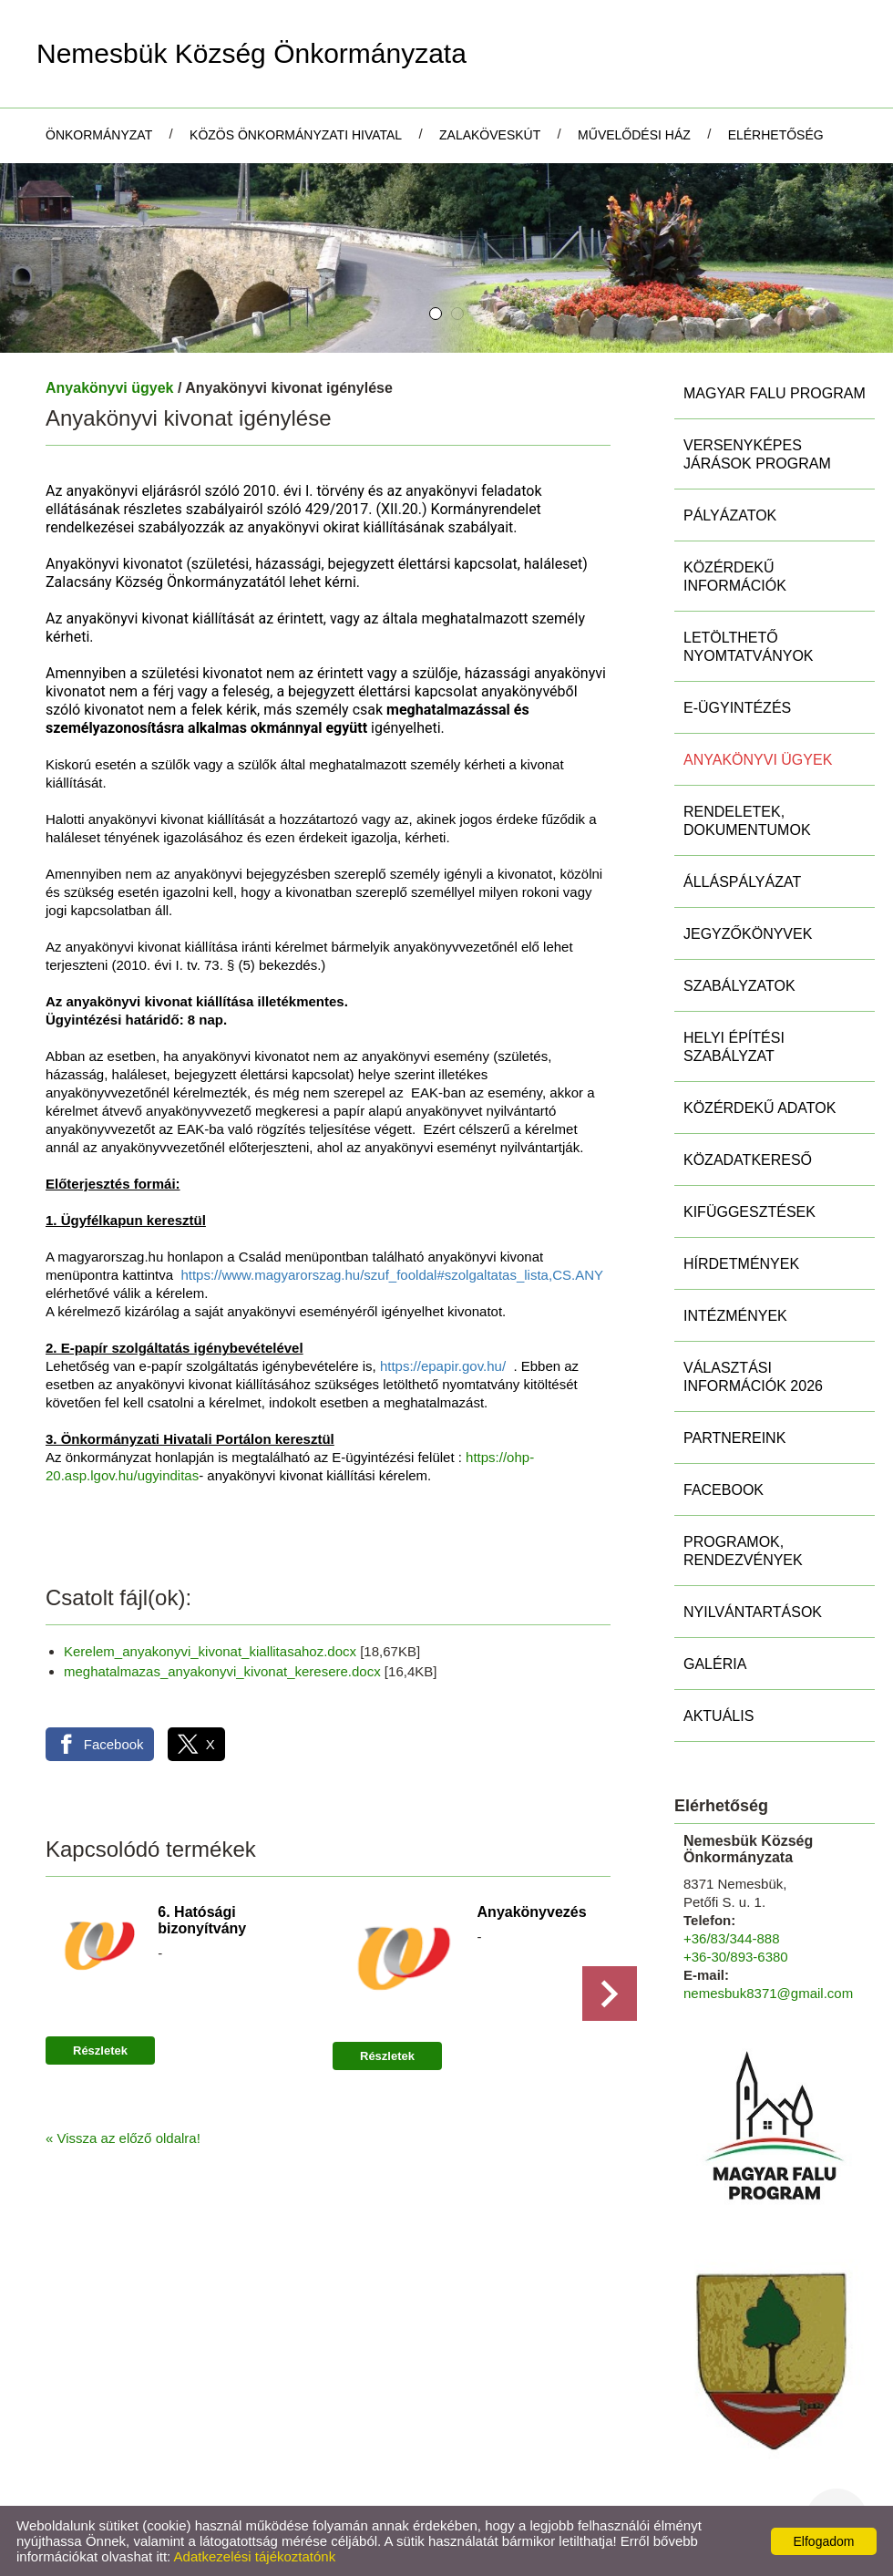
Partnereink (734, 1438)
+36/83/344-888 (731, 1938)
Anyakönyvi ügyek (110, 388)
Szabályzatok (739, 986)
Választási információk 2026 (753, 1377)
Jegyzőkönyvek (747, 934)
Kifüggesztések (749, 1212)
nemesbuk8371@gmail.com (768, 1993)
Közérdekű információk (734, 576)
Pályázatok (729, 515)
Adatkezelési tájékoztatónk (255, 2556)
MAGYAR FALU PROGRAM (774, 393)
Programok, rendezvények (743, 1551)
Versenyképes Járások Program (757, 454)
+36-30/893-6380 (735, 1956)
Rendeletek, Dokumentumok (747, 821)
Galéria (714, 1664)
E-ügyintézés (737, 708)
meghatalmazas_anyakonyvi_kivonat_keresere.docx (222, 1671)
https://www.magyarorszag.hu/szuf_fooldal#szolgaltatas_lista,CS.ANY (391, 1275)
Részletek (100, 2050)
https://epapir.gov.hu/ (443, 1366)
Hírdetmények (741, 1264)
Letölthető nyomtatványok (748, 647)
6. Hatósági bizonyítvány (202, 1920)
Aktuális (718, 1716)
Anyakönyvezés (532, 1912)
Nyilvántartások (752, 1612)
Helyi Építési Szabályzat (734, 1047)
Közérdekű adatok (759, 1108)
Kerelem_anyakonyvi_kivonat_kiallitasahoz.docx (210, 1651)
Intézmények (735, 1316)
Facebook (723, 1490)
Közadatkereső (747, 1160)
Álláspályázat (742, 882)
